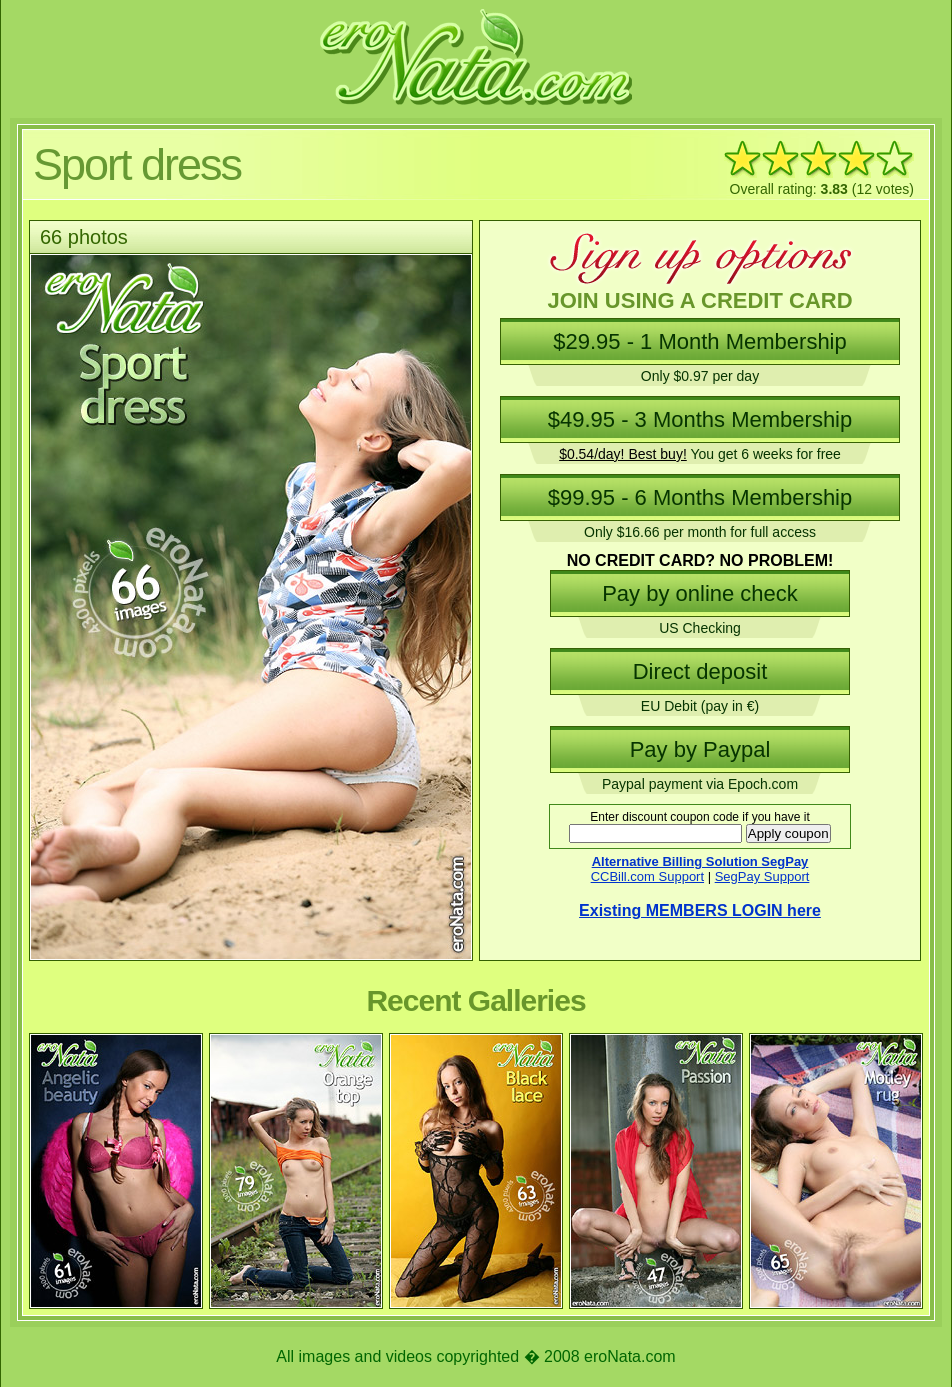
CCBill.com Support (647, 876)
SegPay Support (762, 876)
